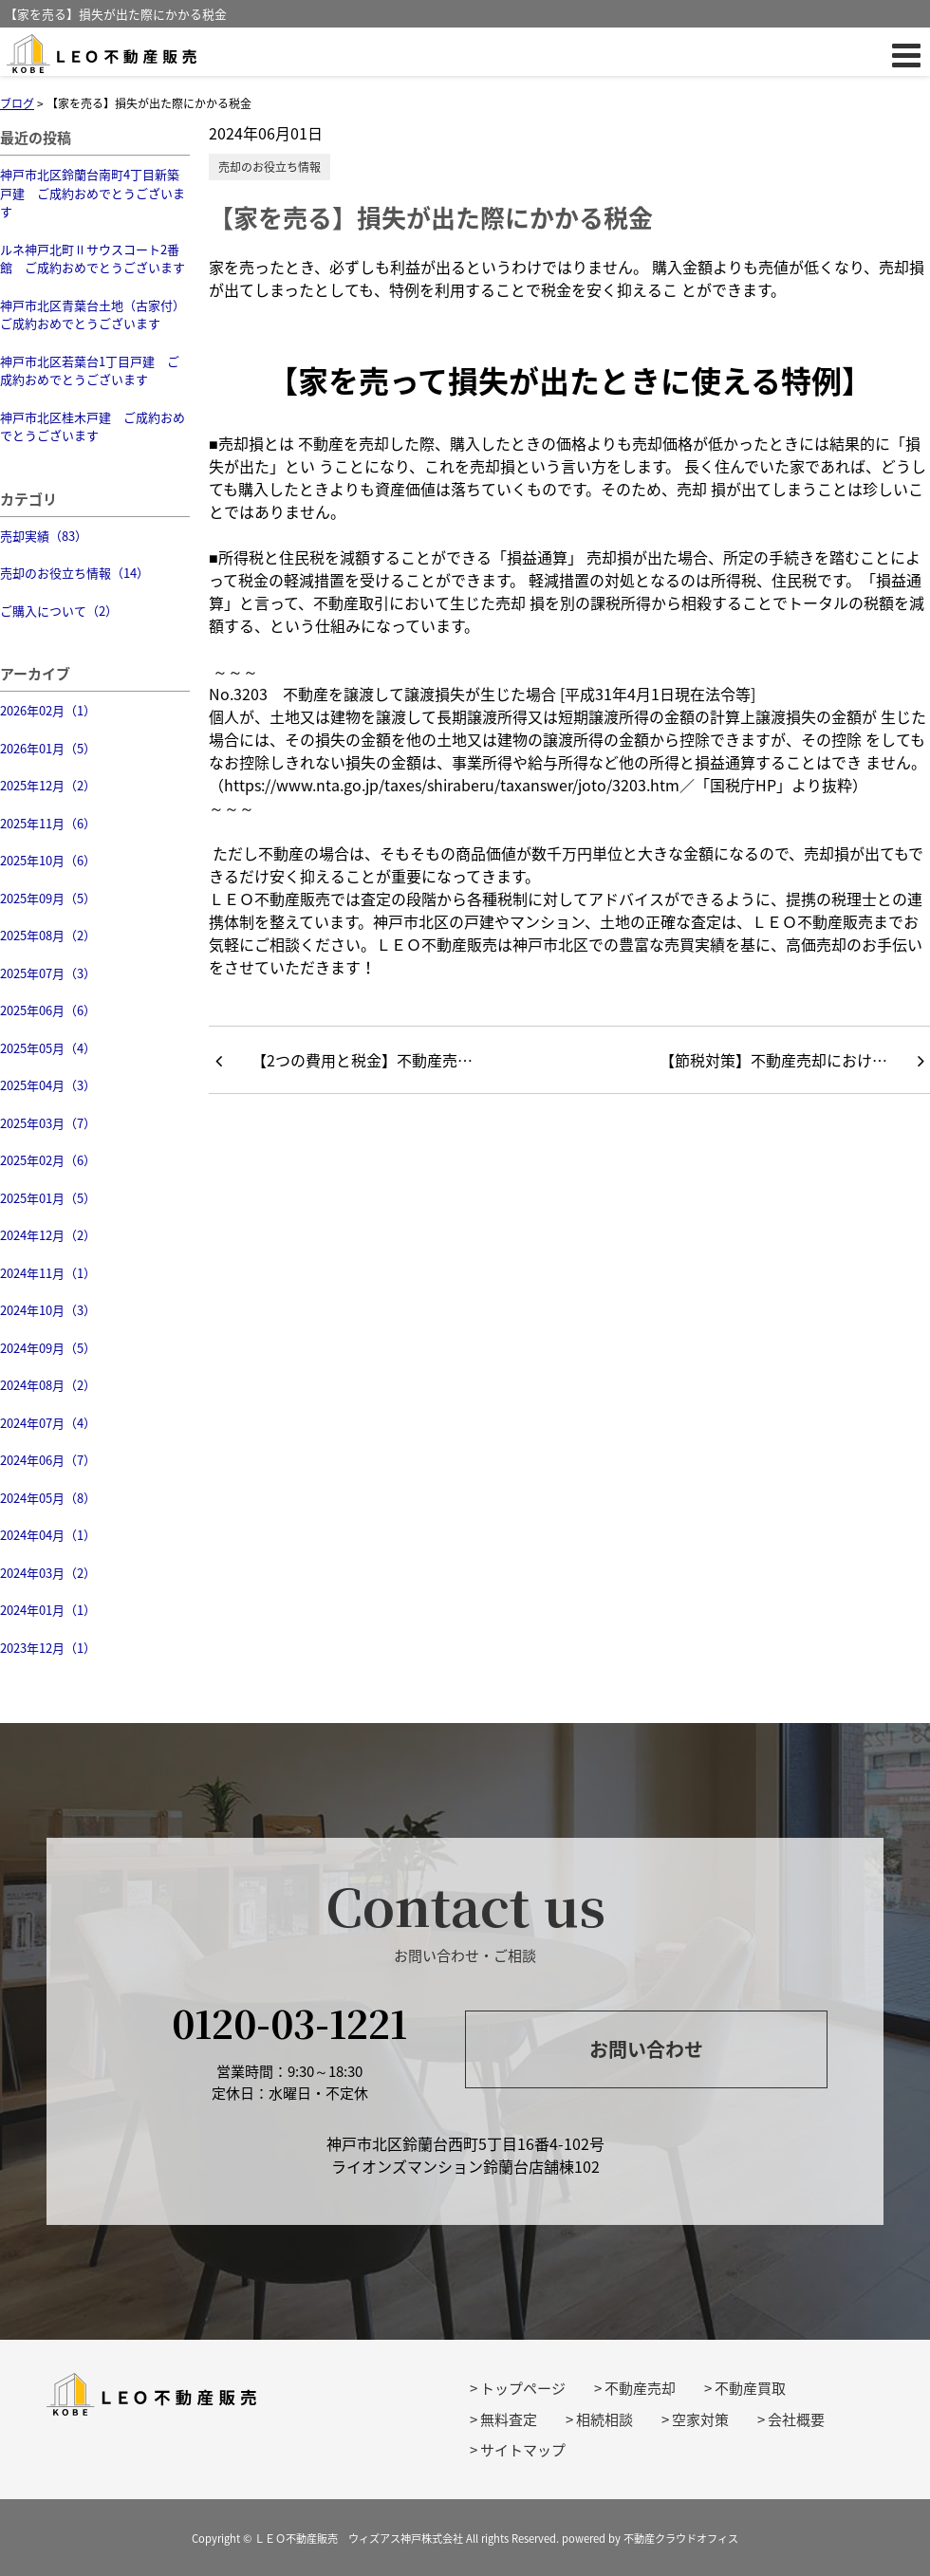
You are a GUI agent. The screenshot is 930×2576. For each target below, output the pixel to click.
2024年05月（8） (48, 1498)
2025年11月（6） (48, 823)
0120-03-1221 (289, 2022)
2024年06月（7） (48, 1460)
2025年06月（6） (48, 1010)
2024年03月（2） (48, 1573)
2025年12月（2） (48, 785)
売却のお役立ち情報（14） (74, 573)
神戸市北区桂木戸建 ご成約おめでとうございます (92, 426)
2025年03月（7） (48, 1123)
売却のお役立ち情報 (269, 167)
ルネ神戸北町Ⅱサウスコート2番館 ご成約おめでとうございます (92, 258)
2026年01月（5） (48, 748)
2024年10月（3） (48, 1310)
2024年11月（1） (48, 1273)
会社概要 (796, 2419)
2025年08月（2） (48, 935)
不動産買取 (750, 2388)
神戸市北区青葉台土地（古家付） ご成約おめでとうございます (95, 314)
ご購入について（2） (59, 611)
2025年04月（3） (48, 1085)
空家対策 (700, 2419)
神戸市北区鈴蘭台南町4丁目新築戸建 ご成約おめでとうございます (92, 192)
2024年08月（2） (48, 1385)
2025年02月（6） (48, 1160)
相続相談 (604, 2419)
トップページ (523, 2388)
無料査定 (508, 2419)
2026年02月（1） (48, 710)
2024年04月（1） (48, 1535)
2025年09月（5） (48, 898)
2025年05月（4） (48, 1048)
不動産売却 (640, 2388)
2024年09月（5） (48, 1348)
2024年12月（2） (48, 1235)
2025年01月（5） (48, 1198)
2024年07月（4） (48, 1423)
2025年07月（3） (48, 973)
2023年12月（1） (48, 1648)
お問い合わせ (646, 2049)
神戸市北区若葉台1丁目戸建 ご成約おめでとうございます (89, 370)
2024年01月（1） (48, 1610)
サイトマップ (523, 2449)
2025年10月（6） (48, 860)
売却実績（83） (43, 536)
